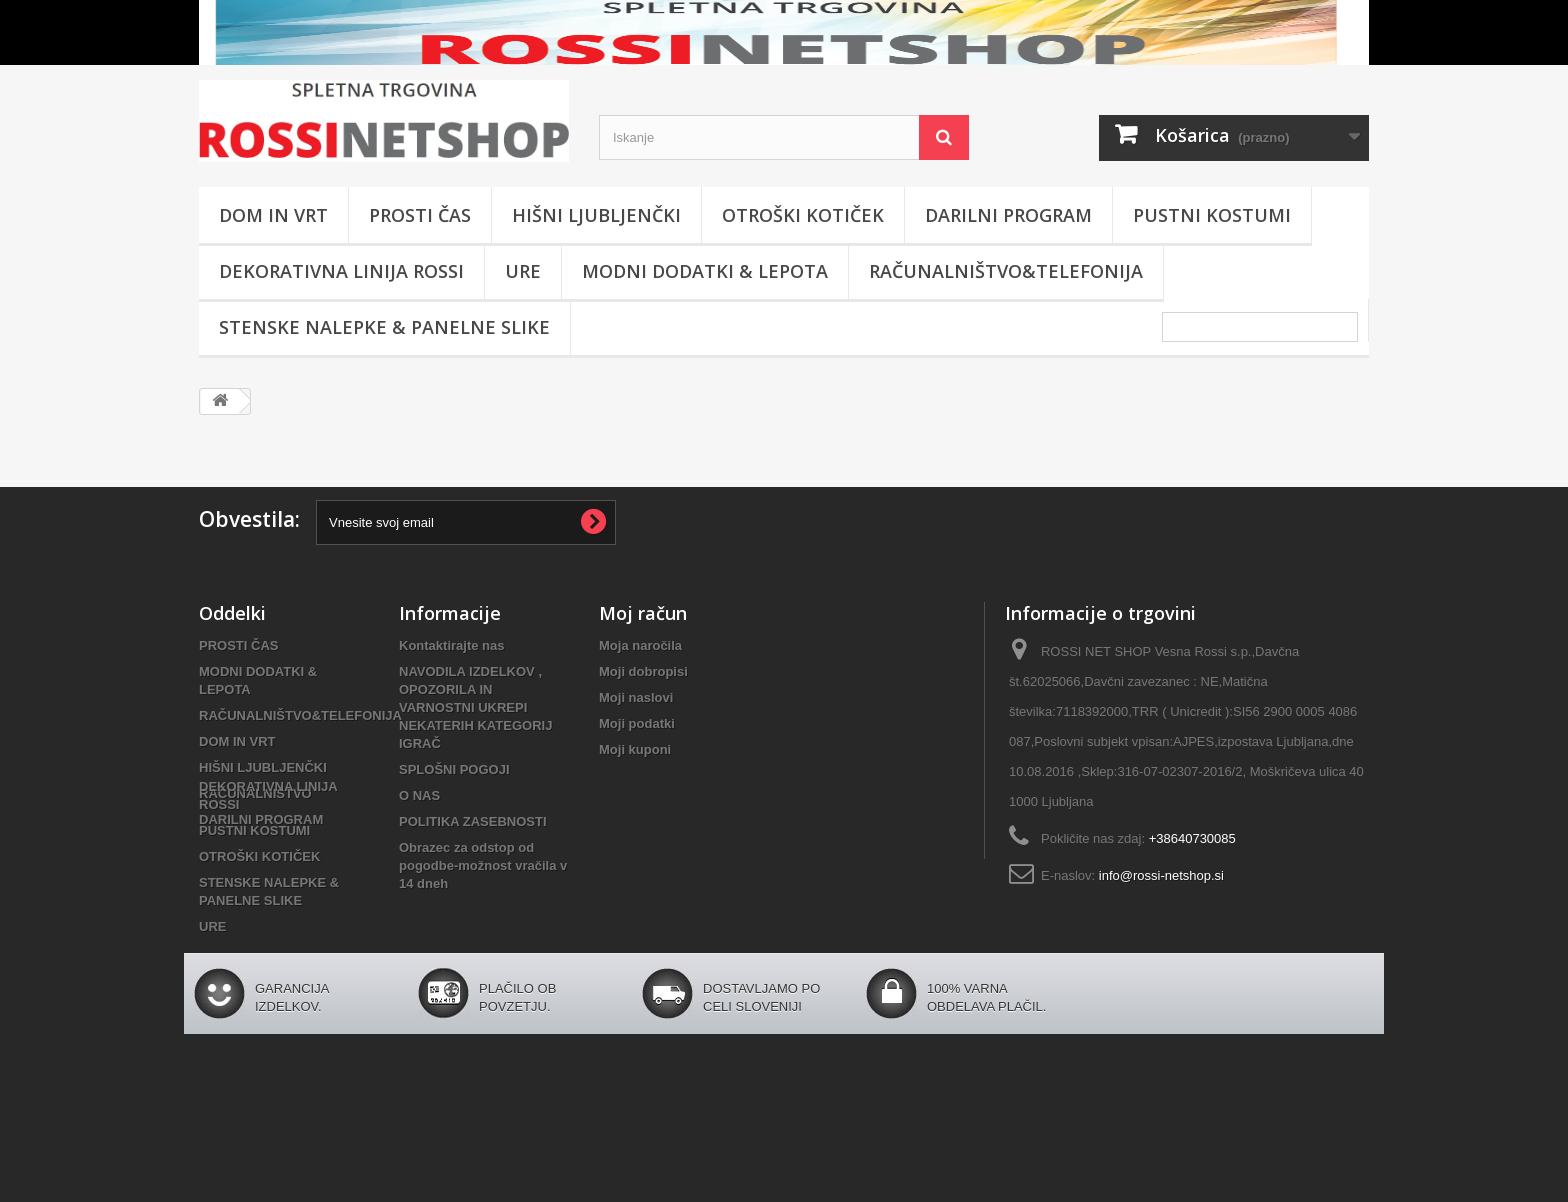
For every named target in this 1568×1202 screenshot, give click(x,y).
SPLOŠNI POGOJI (454, 769)
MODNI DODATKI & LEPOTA (705, 271)
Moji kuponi (635, 749)
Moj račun (643, 613)
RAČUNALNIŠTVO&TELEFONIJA (1006, 271)
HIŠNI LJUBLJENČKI (596, 215)
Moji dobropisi (643, 671)
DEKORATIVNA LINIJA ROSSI (341, 271)
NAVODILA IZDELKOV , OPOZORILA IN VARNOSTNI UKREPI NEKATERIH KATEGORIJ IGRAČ (475, 707)
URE (523, 271)
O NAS (419, 795)
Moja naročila (640, 645)
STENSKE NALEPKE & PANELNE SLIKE (384, 327)
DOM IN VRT (273, 215)
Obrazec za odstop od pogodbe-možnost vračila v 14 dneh (483, 865)
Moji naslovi (636, 697)
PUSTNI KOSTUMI (1212, 215)
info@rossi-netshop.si (1161, 875)
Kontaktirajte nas (451, 645)
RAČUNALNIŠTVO (255, 793)
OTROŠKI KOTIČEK (803, 215)
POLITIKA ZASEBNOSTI (473, 821)
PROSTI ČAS (420, 215)
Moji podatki (637, 723)
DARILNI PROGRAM (1008, 215)
